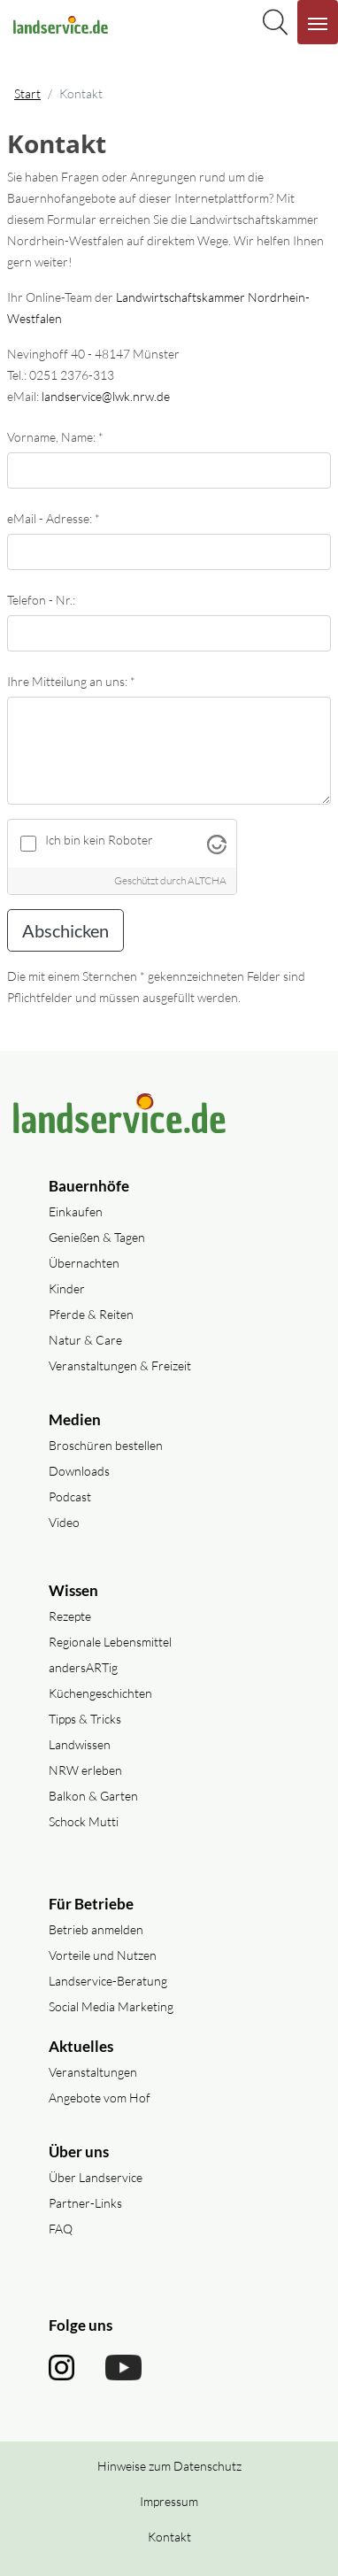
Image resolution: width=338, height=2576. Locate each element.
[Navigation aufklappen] (317, 22)
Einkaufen (76, 1211)
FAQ (61, 2228)
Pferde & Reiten (91, 1314)
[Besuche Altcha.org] (217, 843)
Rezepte (70, 1615)
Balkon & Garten (93, 1795)
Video (64, 1522)
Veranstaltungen (93, 2071)
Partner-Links (85, 2202)
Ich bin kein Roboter (99, 839)
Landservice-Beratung (108, 1980)
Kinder (67, 1288)
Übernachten (84, 1262)
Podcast (70, 1496)
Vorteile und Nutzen (103, 1955)
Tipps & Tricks (85, 1718)
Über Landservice (95, 2177)
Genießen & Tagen (97, 1237)
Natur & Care (85, 1339)
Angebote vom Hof (99, 2097)
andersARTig (83, 1667)
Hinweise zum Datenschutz (169, 2465)
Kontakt (169, 2536)
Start (27, 93)
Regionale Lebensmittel (110, 1641)
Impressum (169, 2501)
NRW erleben (85, 1770)
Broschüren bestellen (106, 1445)
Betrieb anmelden (96, 1929)
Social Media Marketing (111, 2006)
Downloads (79, 1470)
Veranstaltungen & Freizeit (120, 1365)
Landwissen (80, 1744)
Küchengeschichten (100, 1693)
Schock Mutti (84, 1821)
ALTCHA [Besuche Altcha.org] (207, 880)
